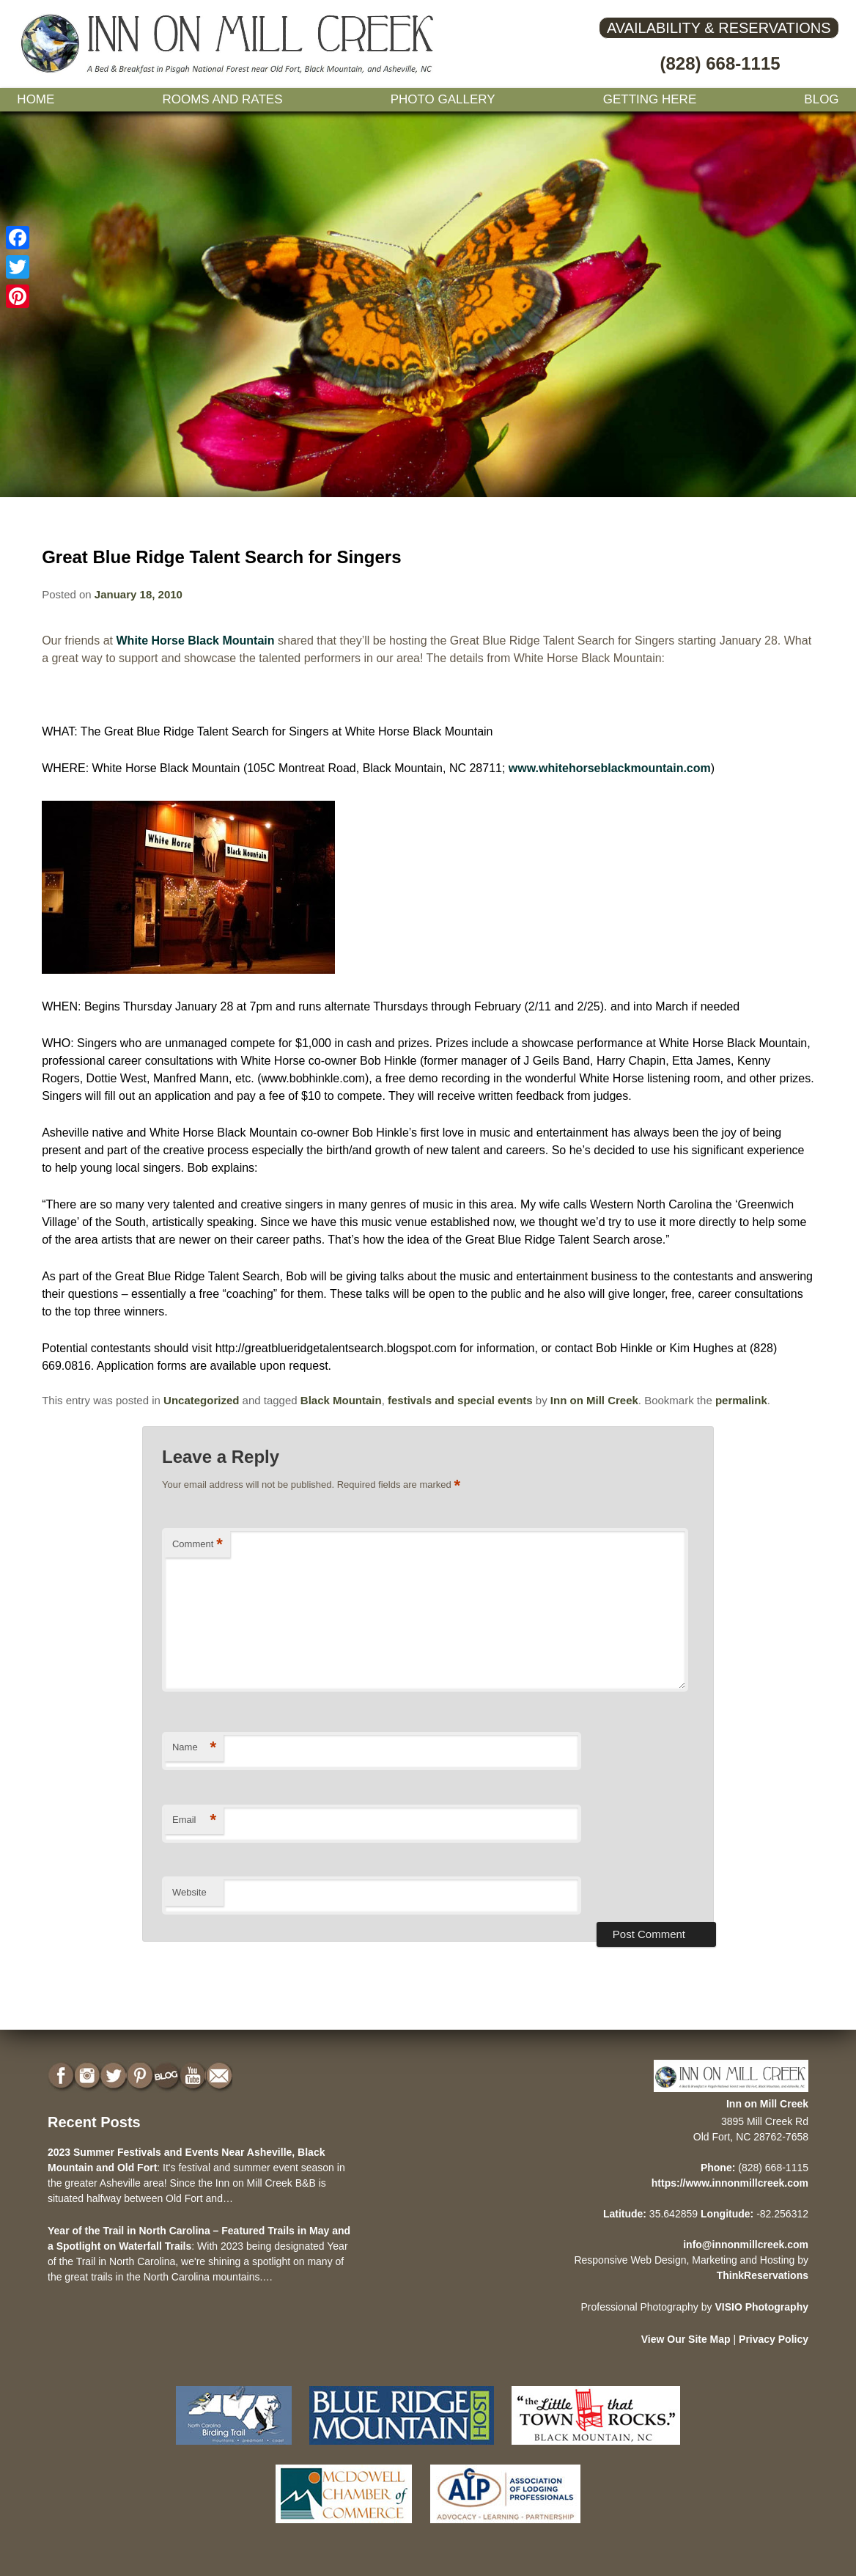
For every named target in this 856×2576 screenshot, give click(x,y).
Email (194, 1820)
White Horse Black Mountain (196, 640)
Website (189, 1892)
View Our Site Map (686, 2339)
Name (194, 1747)
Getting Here (650, 99)
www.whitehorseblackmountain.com (610, 768)
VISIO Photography (761, 2307)
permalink (741, 1400)
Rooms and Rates (222, 99)
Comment (197, 1544)
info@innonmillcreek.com (745, 2244)
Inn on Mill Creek (594, 1400)
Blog (821, 99)
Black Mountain (341, 1400)
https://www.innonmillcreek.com (730, 2183)
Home (35, 99)
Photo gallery (443, 99)
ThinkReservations (762, 2275)
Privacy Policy (773, 2339)
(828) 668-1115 (720, 63)
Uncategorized (201, 1400)
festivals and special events (460, 1400)
